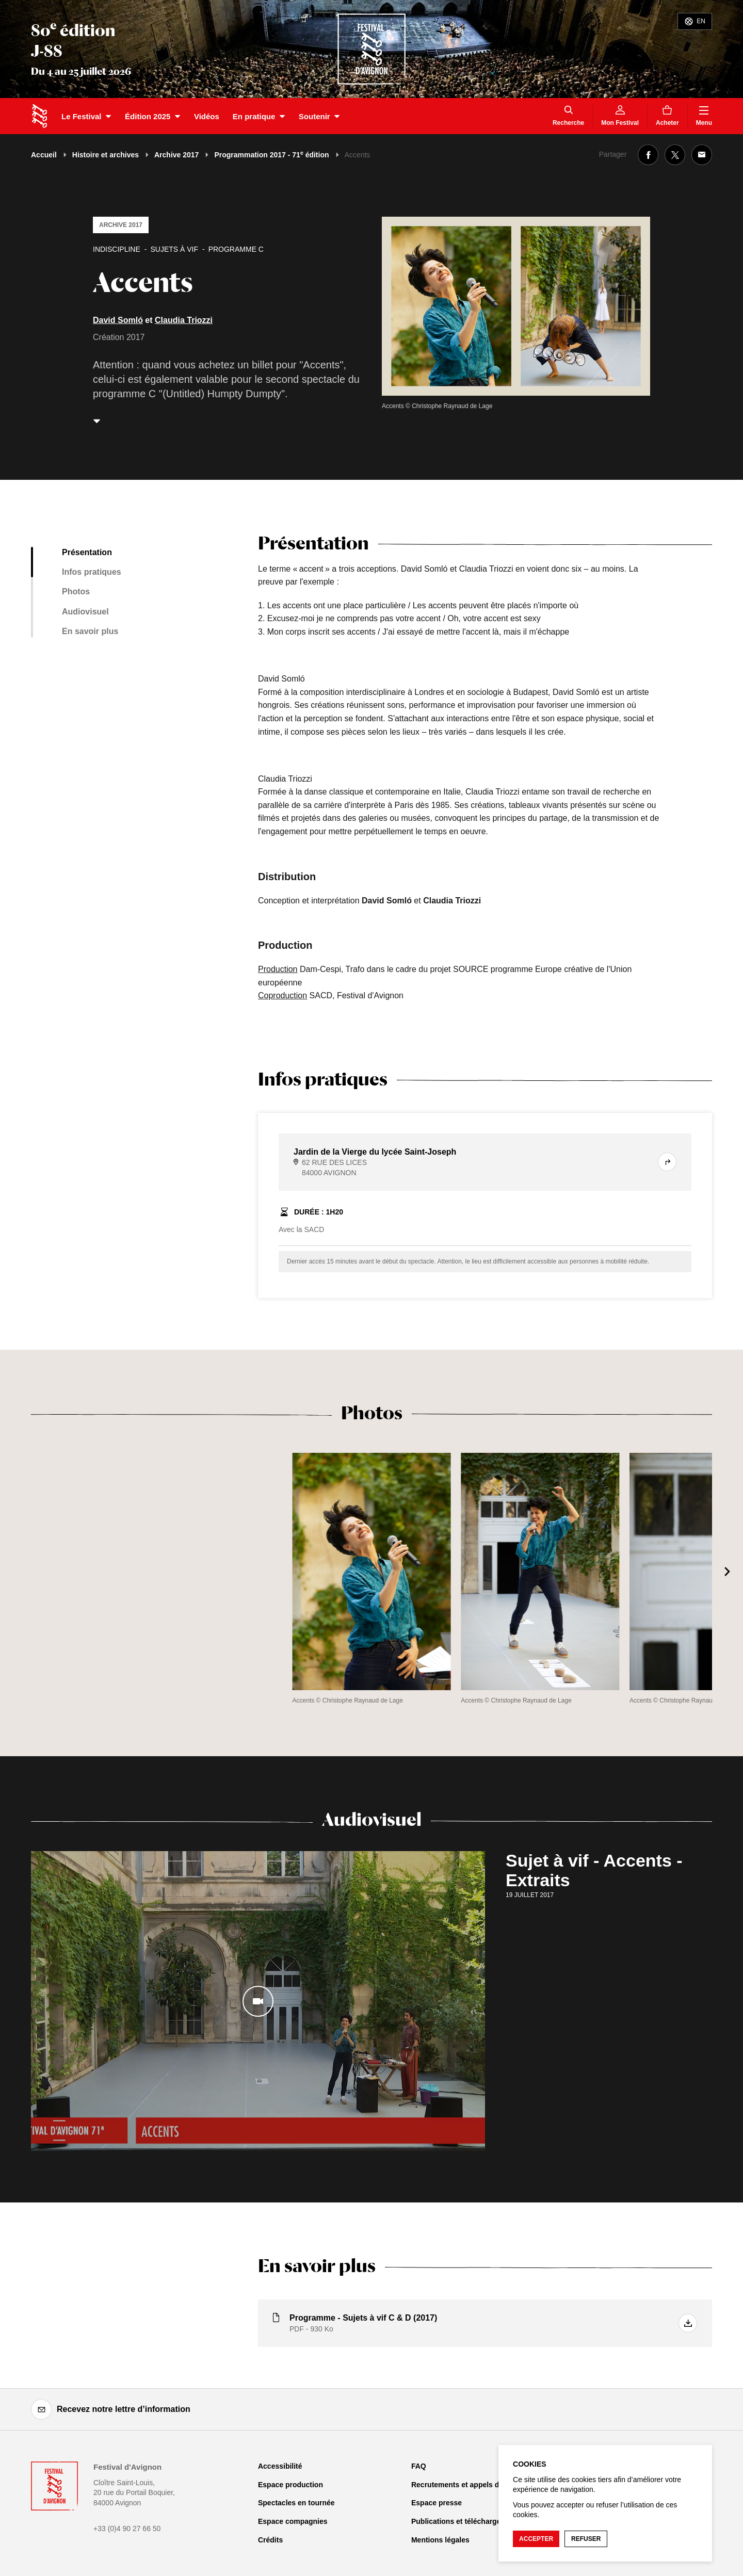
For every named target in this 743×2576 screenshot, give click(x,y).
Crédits (270, 2540)
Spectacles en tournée (296, 2503)
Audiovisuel (85, 611)
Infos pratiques (91, 572)
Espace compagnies (293, 2521)
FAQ (418, 2466)
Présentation (87, 552)
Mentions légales (440, 2540)
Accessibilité (280, 2466)
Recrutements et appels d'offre (464, 2485)
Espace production (290, 2485)
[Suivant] (727, 1571)
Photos (76, 591)
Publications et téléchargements (466, 2521)
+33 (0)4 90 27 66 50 (126, 2528)
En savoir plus (90, 631)
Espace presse (436, 2503)
